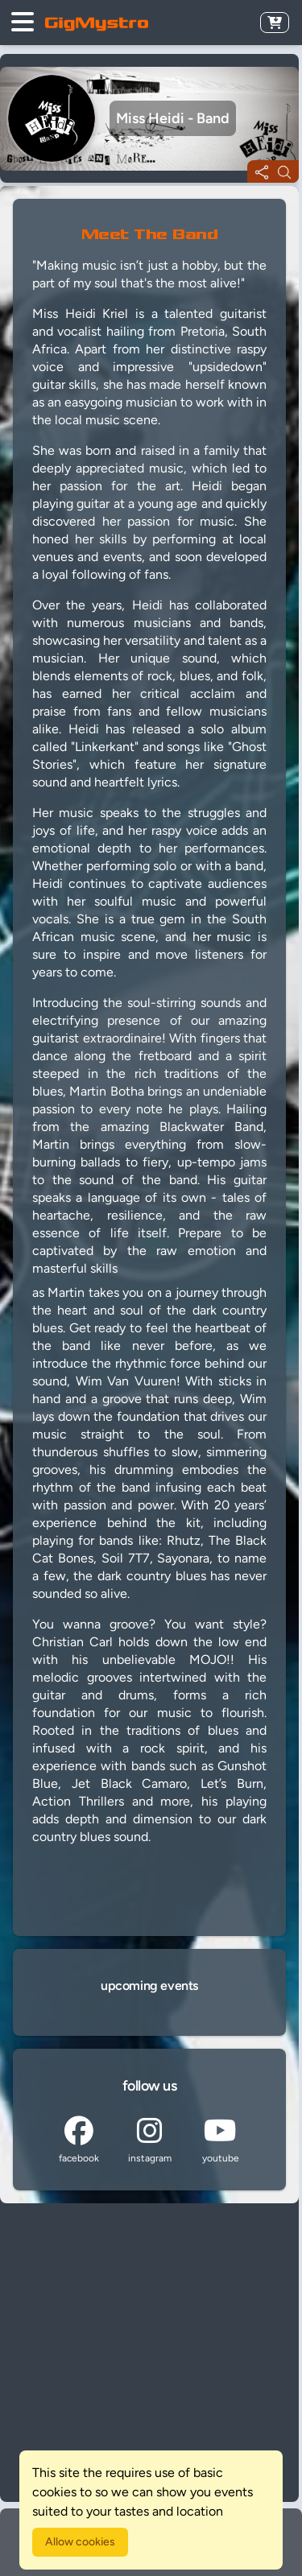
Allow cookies (80, 2542)
